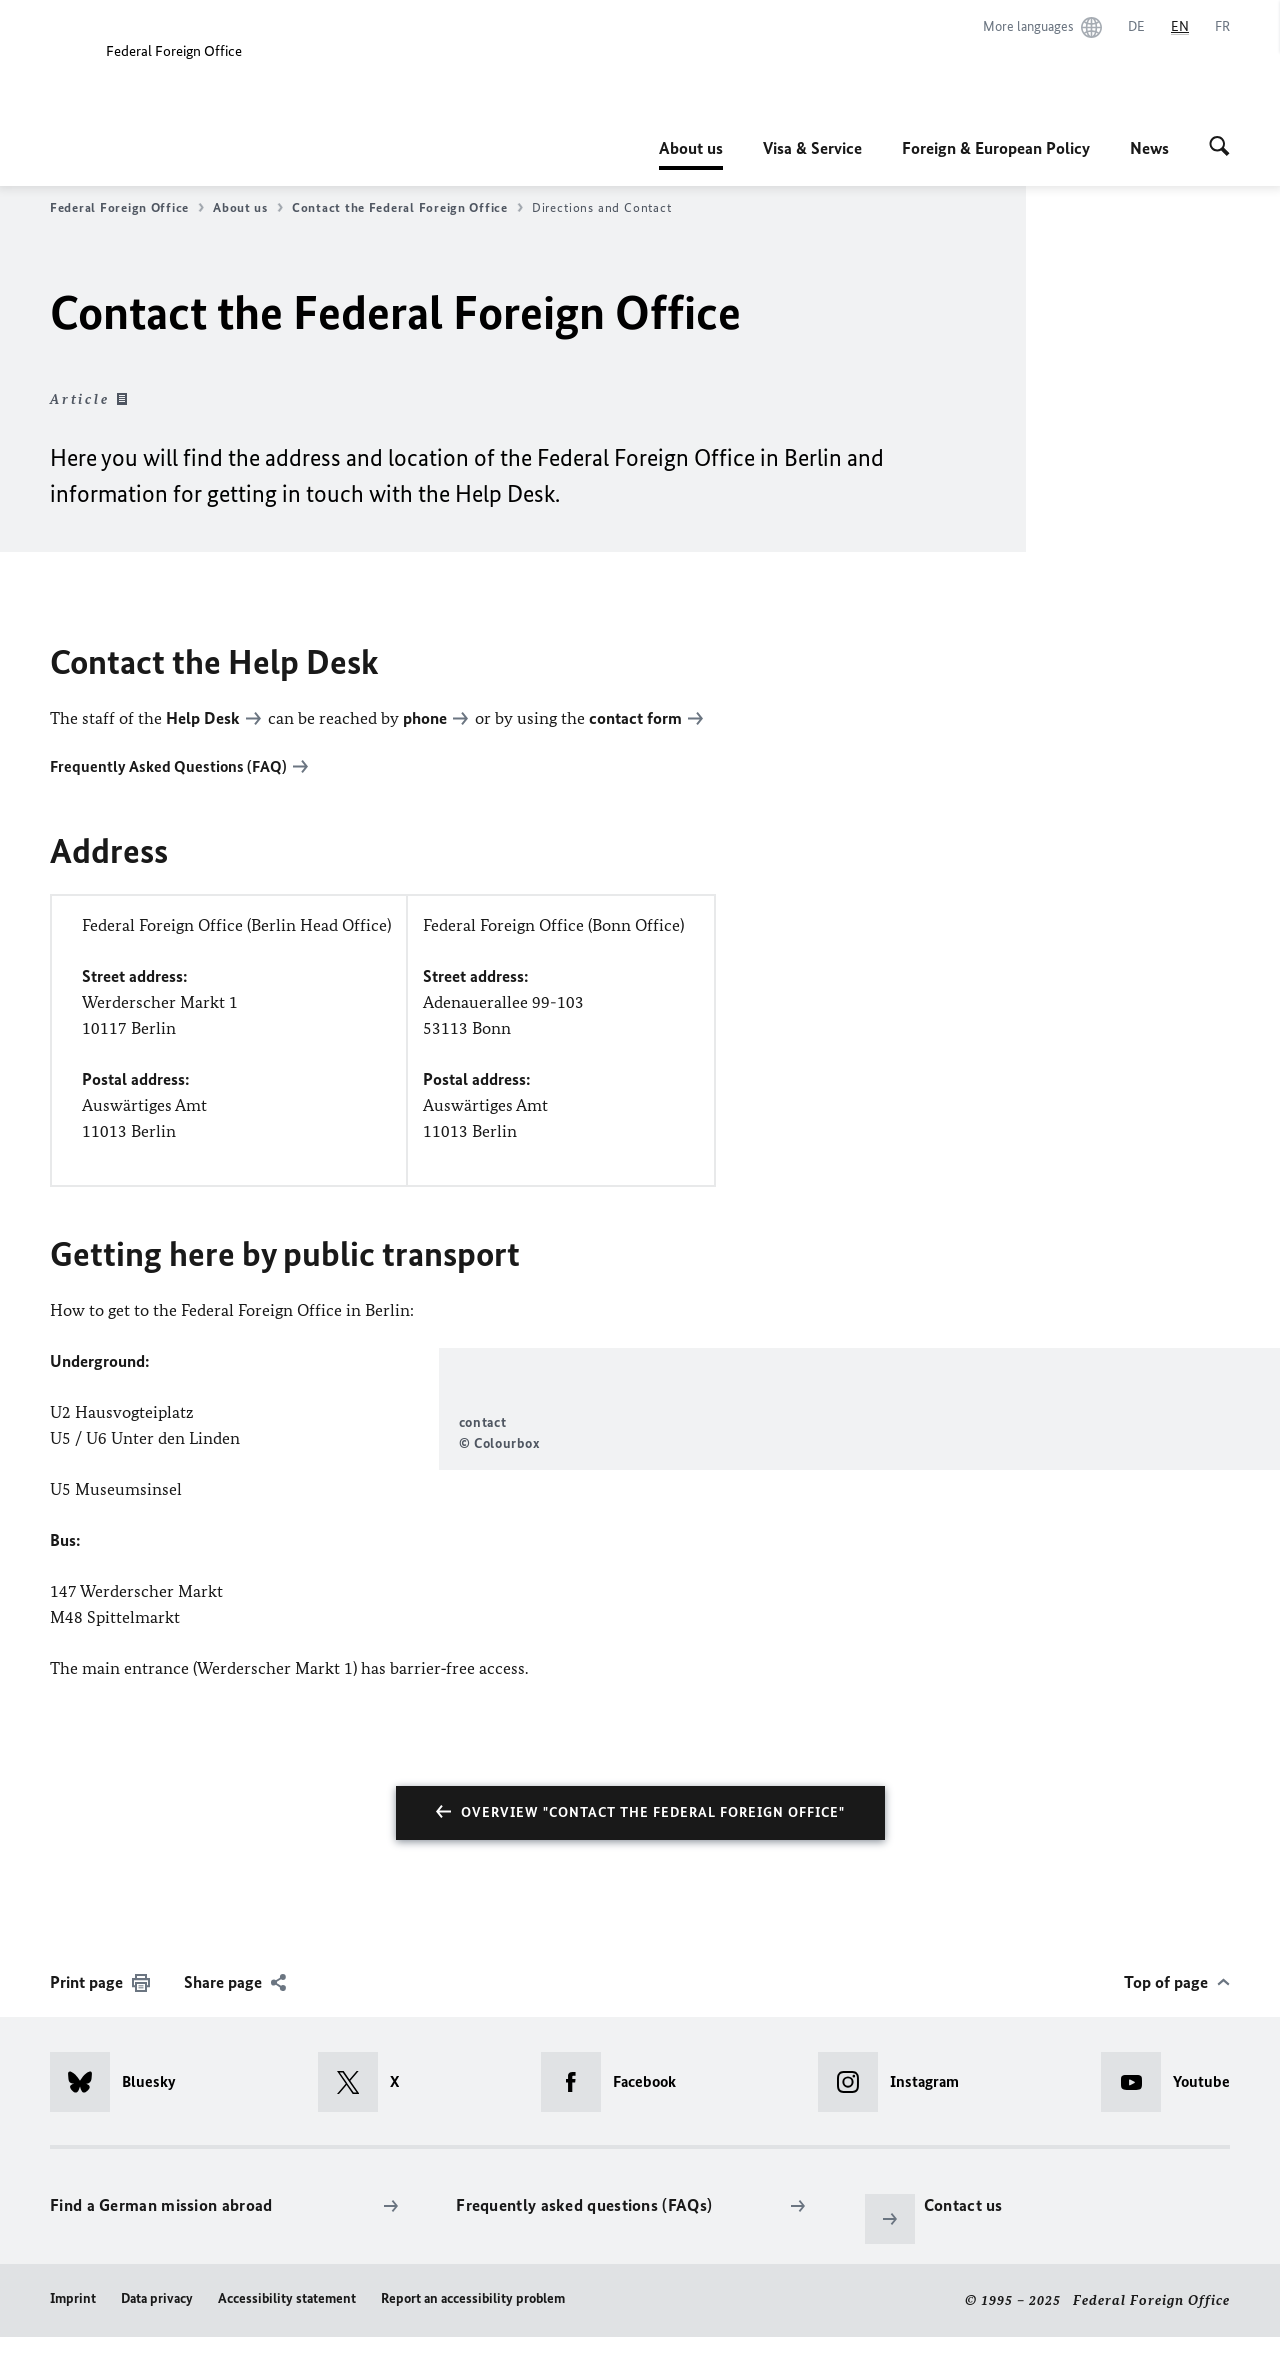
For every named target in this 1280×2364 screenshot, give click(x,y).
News (1149, 148)
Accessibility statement (287, 2326)
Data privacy (157, 2326)
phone (425, 718)
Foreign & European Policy (996, 148)
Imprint (73, 2326)
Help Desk (203, 718)
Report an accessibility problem (473, 2326)
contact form (635, 718)
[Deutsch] (1136, 27)
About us (691, 148)
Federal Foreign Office (127, 208)
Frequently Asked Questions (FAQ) (168, 766)
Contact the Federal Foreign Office (407, 208)
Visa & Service (812, 148)
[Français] (1222, 27)
